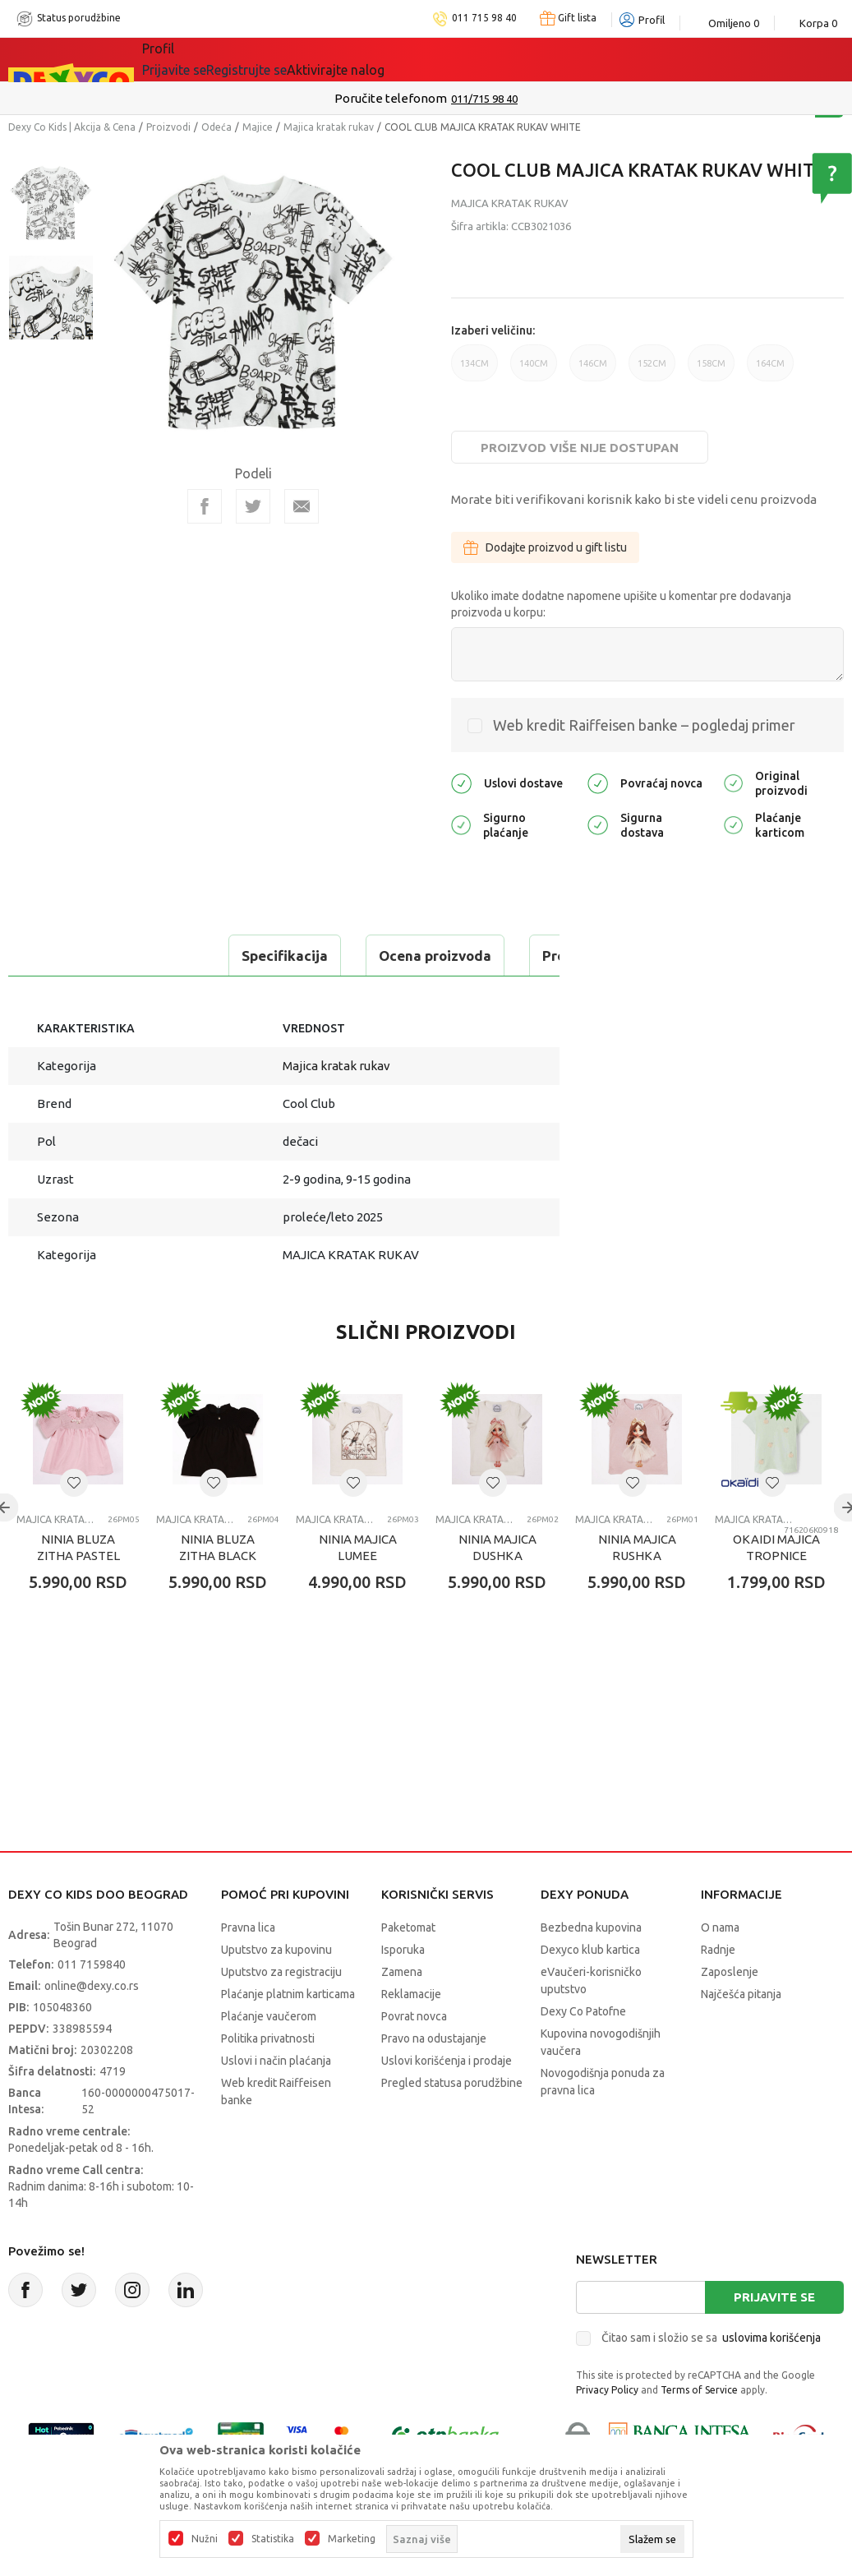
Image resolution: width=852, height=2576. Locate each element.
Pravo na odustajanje (433, 2079)
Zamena (401, 2013)
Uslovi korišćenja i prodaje (446, 2101)
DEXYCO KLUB (370, 59)
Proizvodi (168, 127)
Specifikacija (77, 955)
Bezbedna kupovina (591, 1968)
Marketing (351, 2539)
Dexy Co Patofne (583, 2052)
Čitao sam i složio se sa (711, 2378)
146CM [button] (592, 369)
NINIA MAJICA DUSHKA (497, 1588)
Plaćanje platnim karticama (288, 2035)
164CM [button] (770, 369)
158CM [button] (711, 369)
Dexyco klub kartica (590, 1990)
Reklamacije (411, 2035)
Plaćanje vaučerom (268, 2057)
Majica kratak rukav (328, 127)
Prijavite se (774, 2338)
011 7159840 (92, 2005)
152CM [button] (652, 369)
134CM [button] (474, 369)
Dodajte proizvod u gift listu (545, 547)
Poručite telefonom (390, 98)
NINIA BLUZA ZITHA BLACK (217, 1588)
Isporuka (403, 1990)
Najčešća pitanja (741, 2035)
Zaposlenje (729, 2013)
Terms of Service (699, 2431)
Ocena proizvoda (227, 955)
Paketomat (408, 1968)
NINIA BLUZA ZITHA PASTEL (78, 1588)
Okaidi (465, 59)
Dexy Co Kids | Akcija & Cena (72, 127)
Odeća (216, 127)
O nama (720, 1968)
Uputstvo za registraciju (281, 2013)
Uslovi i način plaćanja (276, 2101)
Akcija (284, 59)
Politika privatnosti (268, 2079)
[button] (74, 1524)
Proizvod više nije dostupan (580, 448)
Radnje (718, 1990)
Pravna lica (248, 1968)
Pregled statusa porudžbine (452, 2124)
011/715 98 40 (484, 98)
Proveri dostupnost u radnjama (136, 996)
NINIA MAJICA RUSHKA (637, 1588)
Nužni (204, 2539)
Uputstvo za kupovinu (276, 1990)
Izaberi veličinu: (493, 330)
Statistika (272, 2539)
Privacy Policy (607, 2431)
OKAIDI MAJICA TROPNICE (776, 1588)
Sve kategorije (198, 59)
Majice (257, 127)
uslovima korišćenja (771, 2378)
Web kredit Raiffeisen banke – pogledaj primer (644, 725)
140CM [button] (533, 369)
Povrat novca (414, 2057)
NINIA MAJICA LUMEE (358, 1588)
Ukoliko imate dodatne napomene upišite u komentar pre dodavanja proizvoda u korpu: (621, 604)
